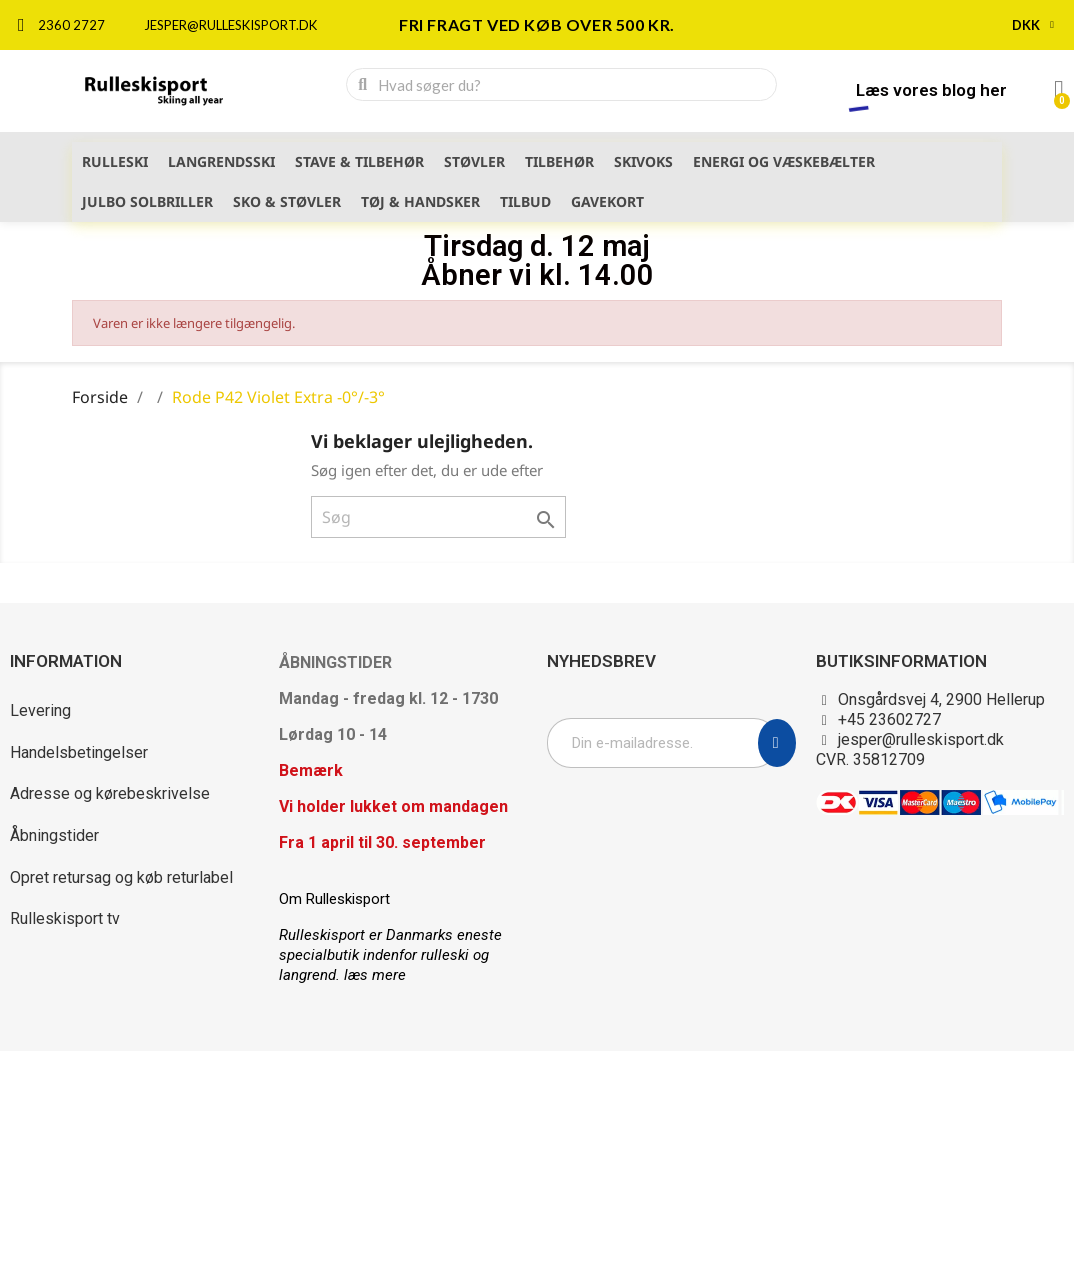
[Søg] (438, 517)
